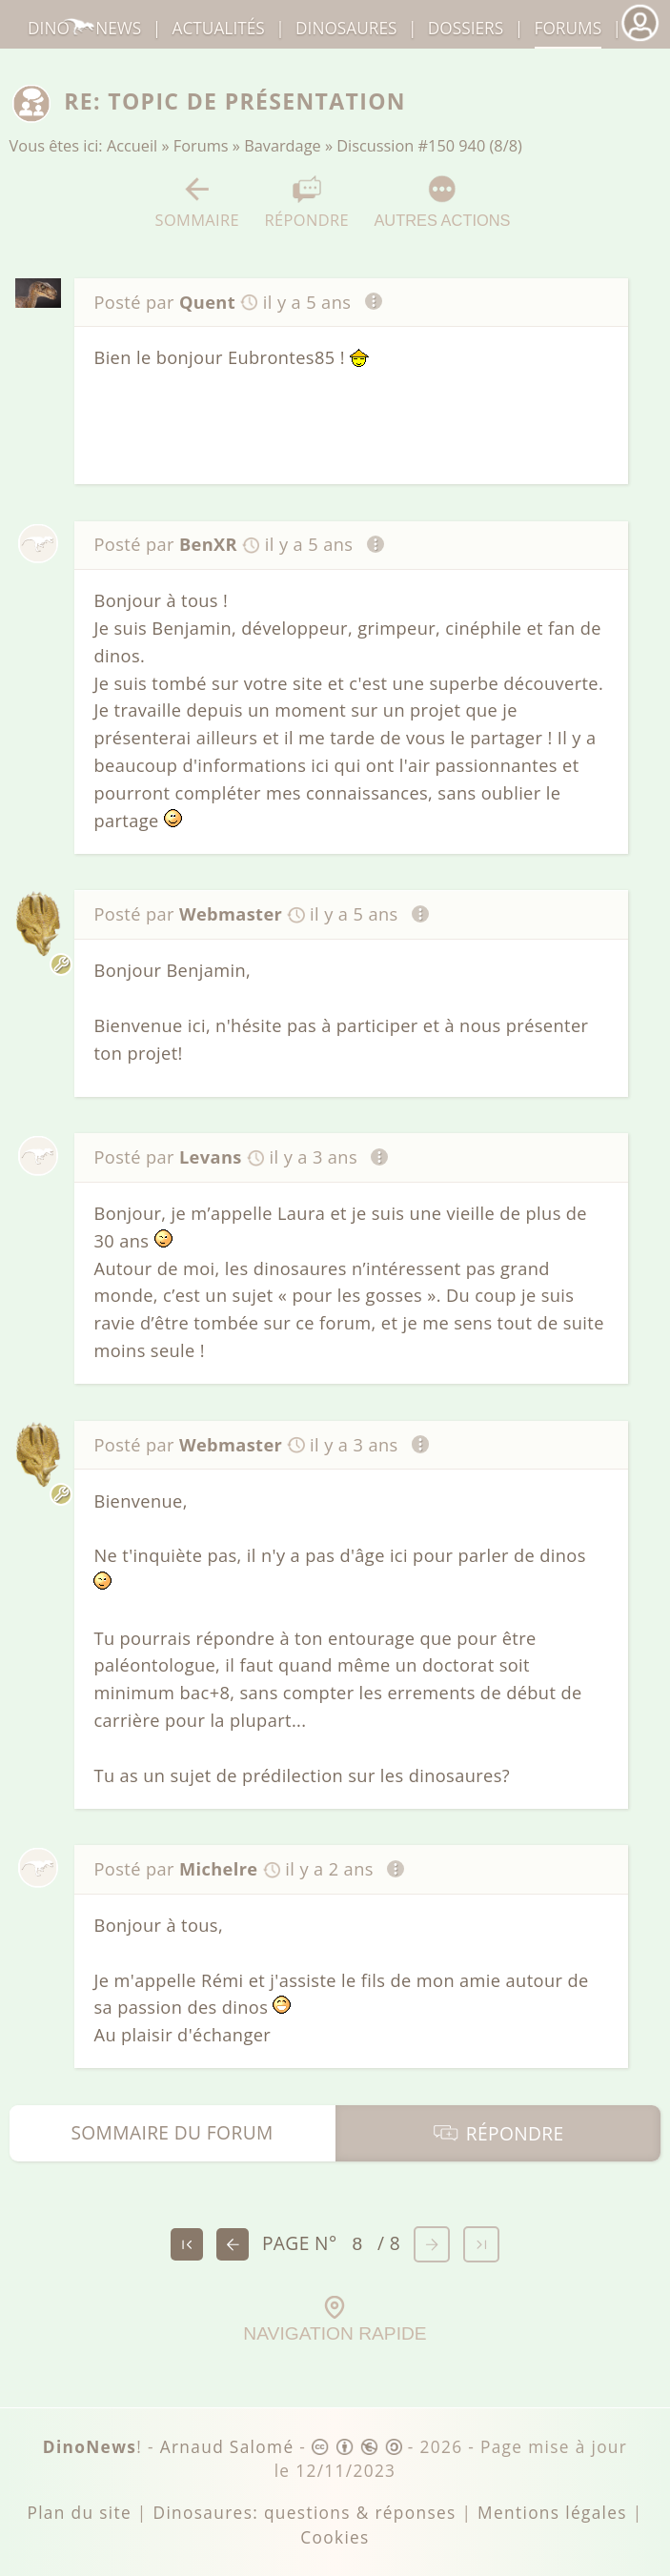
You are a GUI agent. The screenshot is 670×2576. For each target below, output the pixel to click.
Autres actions (442, 201)
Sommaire (197, 202)
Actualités (219, 28)
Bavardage (282, 145)
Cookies (334, 2537)
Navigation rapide (334, 2319)
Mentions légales (552, 2513)
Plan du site (79, 2513)
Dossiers (465, 28)
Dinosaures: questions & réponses (305, 2513)
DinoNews (84, 28)
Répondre (307, 202)
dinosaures (345, 28)
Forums (201, 145)
